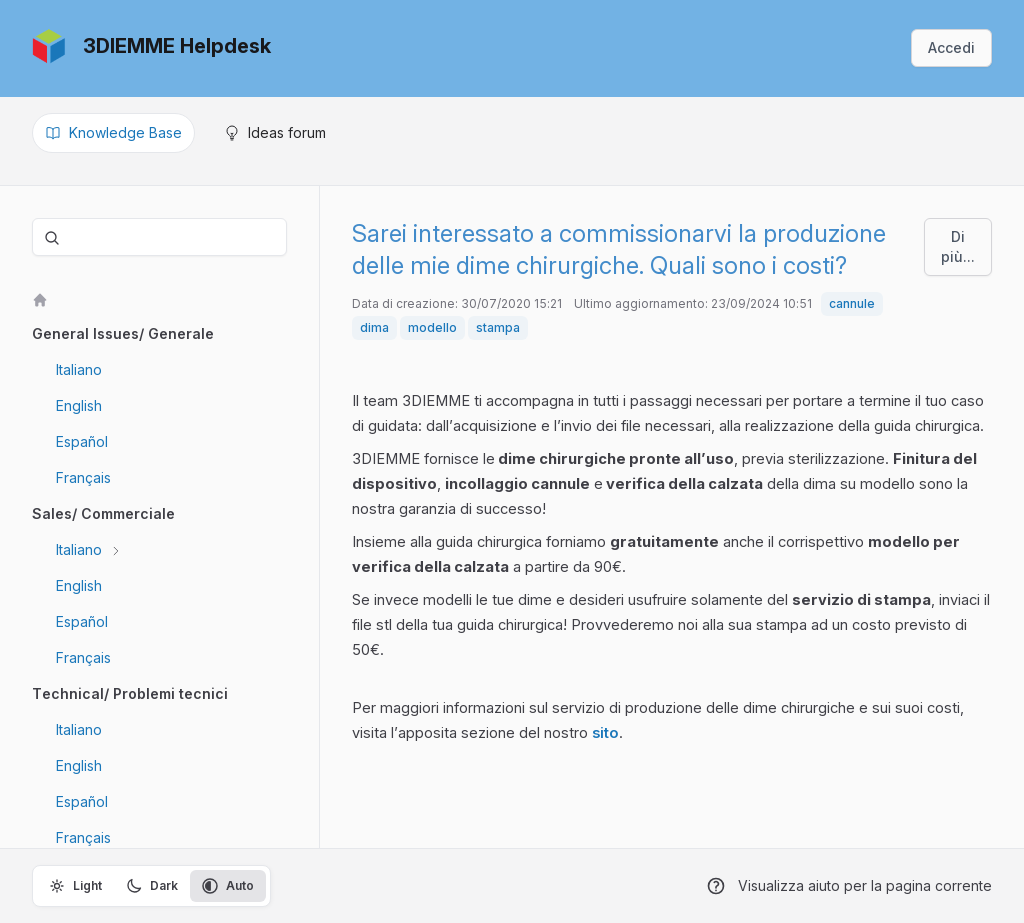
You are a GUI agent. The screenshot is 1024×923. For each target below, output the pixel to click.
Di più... (958, 246)
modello (432, 327)
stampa (498, 327)
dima (374, 327)
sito (605, 733)
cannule (852, 303)
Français (83, 477)
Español (82, 441)
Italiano (79, 369)
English (79, 405)
